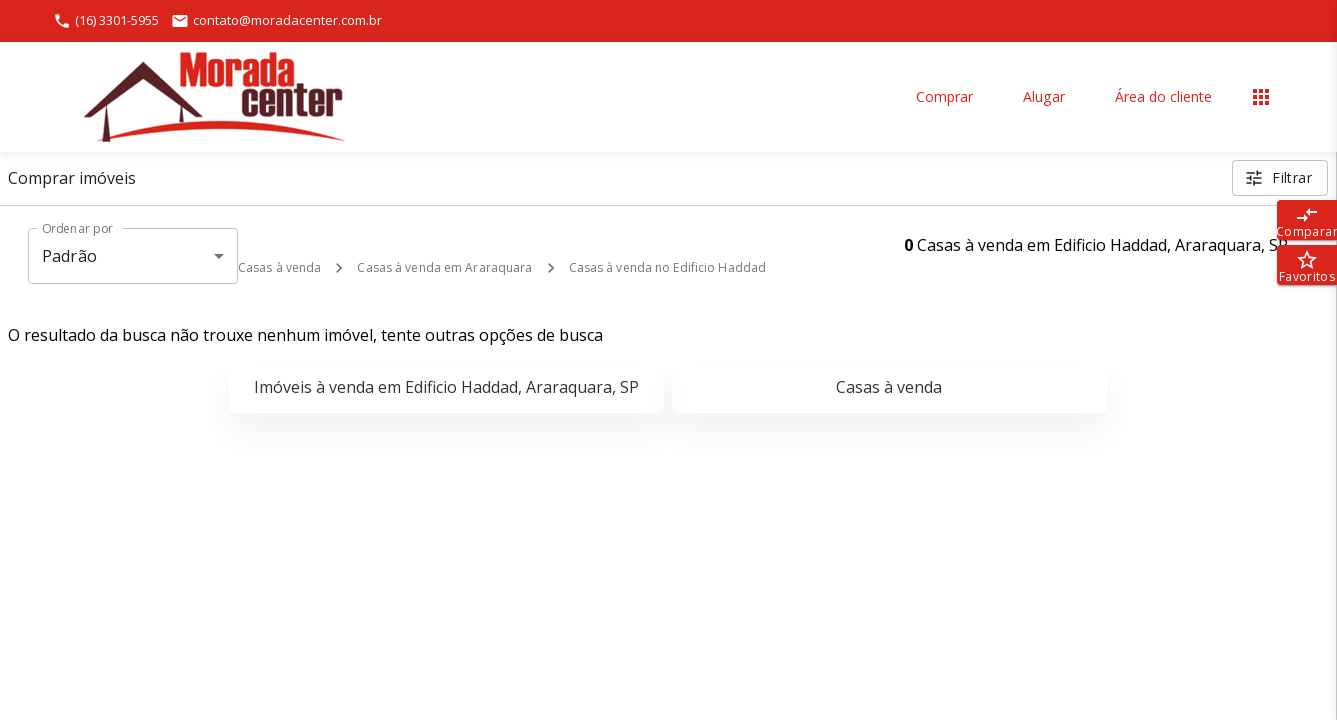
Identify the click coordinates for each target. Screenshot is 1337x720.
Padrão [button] (69, 256)
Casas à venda (279, 267)
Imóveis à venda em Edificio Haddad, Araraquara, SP (446, 387)
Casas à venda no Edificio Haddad (668, 267)
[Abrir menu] (1261, 97)
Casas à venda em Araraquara (444, 267)
